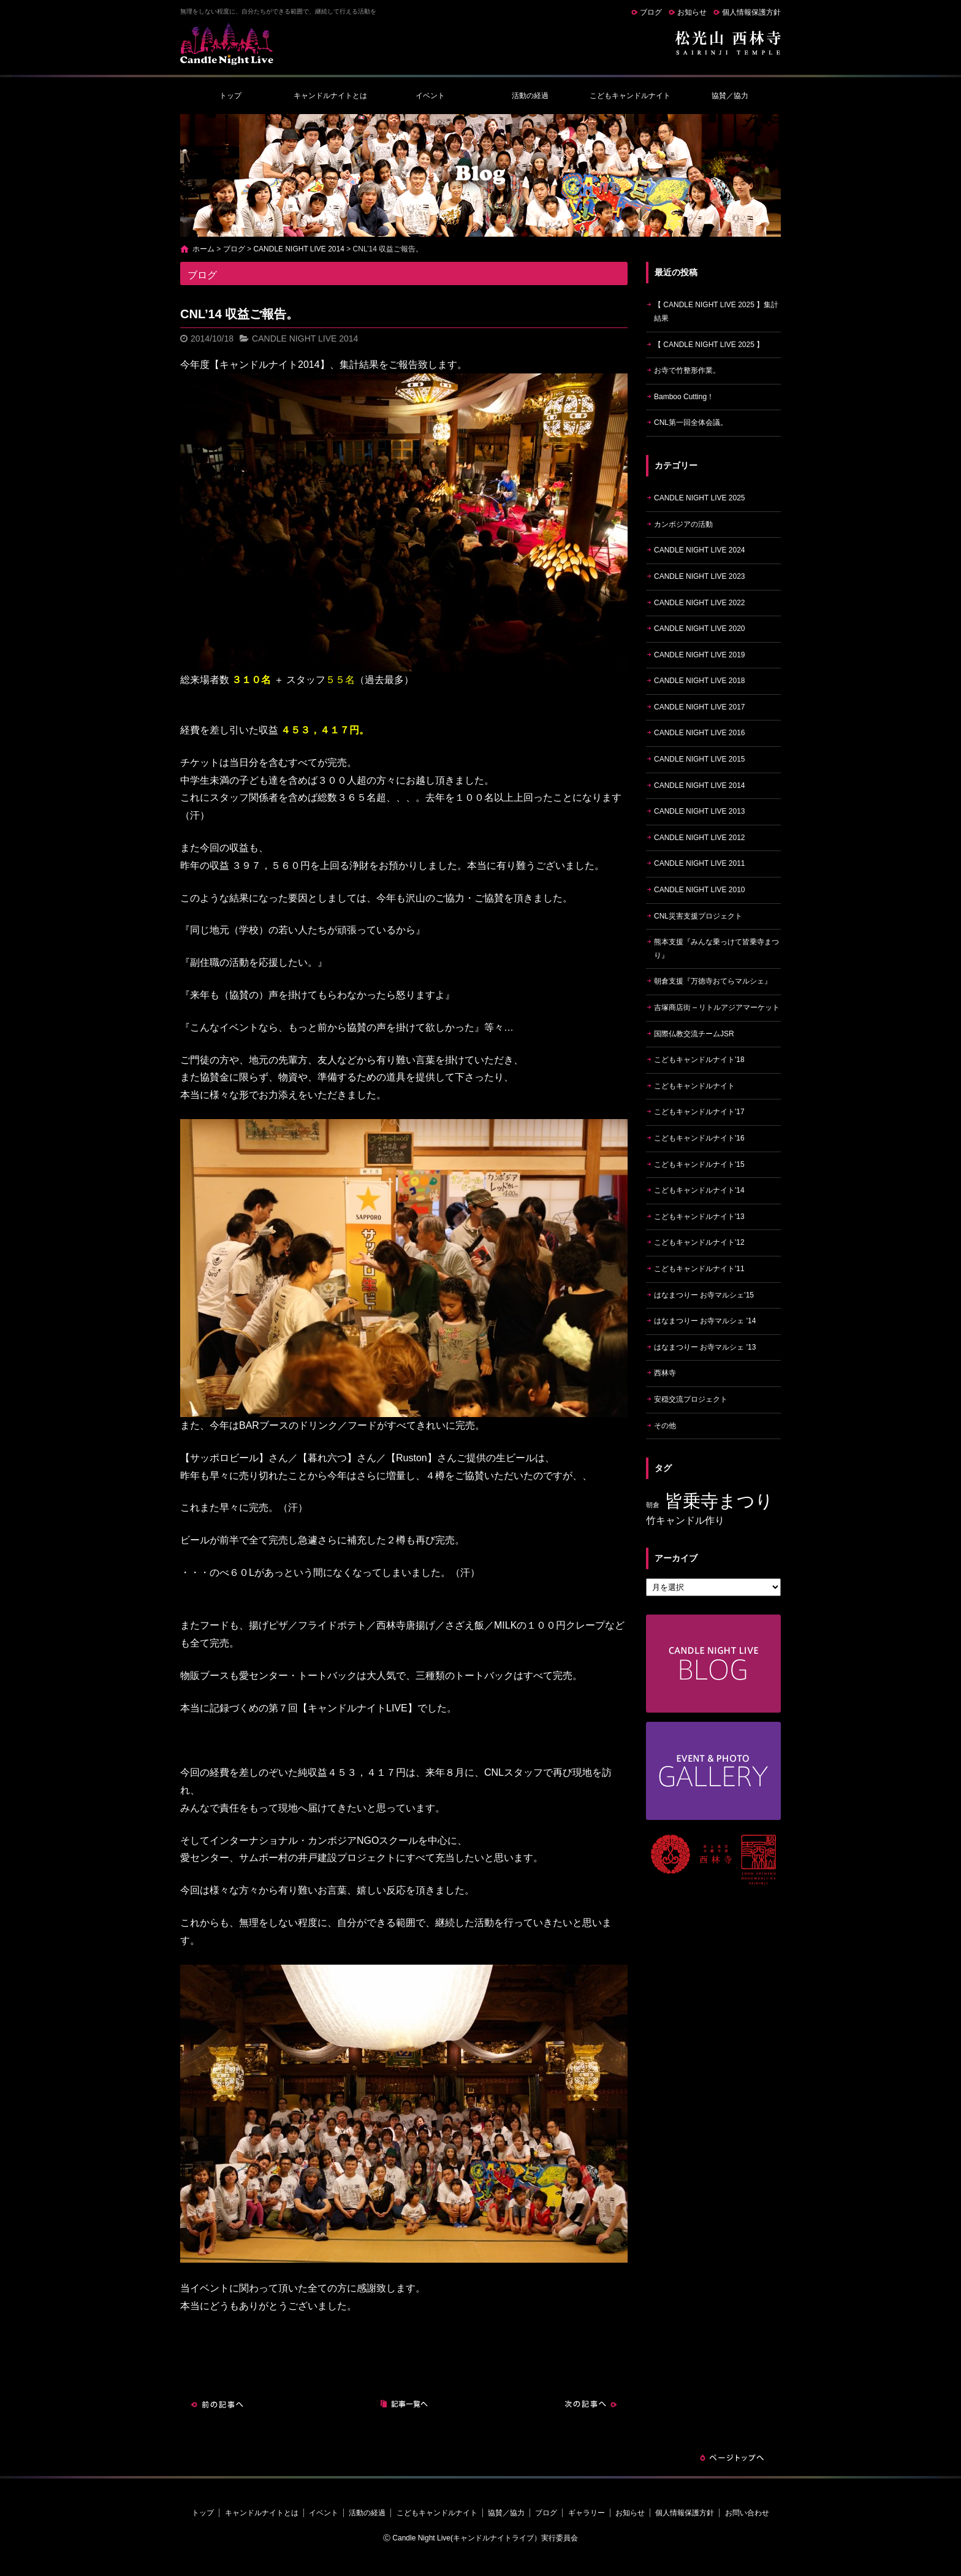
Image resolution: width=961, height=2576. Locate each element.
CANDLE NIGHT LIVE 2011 (699, 863)
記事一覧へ (404, 2404)
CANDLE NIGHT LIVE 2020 (699, 628)
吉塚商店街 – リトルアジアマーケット (717, 1007)
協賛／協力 (730, 95)
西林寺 (665, 1373)
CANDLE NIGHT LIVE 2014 (298, 249)
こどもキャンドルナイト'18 (699, 1059)
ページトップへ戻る (732, 2457)
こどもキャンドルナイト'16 (699, 1138)
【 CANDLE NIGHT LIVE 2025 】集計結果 (716, 311)
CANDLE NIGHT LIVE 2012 (699, 837)
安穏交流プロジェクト (690, 1399)
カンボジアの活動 (683, 524)
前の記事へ (217, 2404)
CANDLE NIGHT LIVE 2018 (699, 680)
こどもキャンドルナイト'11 (699, 1268)
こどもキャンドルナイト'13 (699, 1216)
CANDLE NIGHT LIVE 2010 (699, 889)
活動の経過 (530, 95)
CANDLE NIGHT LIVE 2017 (699, 707)
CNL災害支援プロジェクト (698, 916)
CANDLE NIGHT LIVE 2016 (699, 732)
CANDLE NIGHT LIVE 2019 (699, 655)
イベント (430, 95)
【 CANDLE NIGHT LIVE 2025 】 (709, 344)
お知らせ (692, 12)
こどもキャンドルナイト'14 (699, 1190)
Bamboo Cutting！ (684, 396)
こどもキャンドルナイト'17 (699, 1111)
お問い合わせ (747, 2513)
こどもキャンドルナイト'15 (699, 1164)
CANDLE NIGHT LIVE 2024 (699, 550)
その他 (665, 1425)
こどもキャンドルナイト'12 (699, 1242)
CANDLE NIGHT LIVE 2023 (699, 576)
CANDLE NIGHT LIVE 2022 (699, 602)
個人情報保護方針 (751, 12)
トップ (230, 95)
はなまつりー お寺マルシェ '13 (705, 1347)
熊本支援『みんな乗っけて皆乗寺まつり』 (716, 949)
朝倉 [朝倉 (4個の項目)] (652, 1504)
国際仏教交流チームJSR (694, 1034)
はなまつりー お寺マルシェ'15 (704, 1295)
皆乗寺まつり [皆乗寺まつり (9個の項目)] (719, 1501)
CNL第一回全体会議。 (690, 422)
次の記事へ (591, 2404)
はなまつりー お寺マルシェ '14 (705, 1321)
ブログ (651, 12)
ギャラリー (586, 2513)
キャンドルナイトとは (330, 95)
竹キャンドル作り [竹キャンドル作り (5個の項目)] (685, 1520)
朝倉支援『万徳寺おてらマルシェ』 (713, 981)
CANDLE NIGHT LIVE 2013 (699, 811)
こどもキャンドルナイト (630, 95)
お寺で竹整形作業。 (687, 370)
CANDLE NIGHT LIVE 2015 (699, 759)
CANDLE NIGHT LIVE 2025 (699, 498)
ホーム (203, 249)
